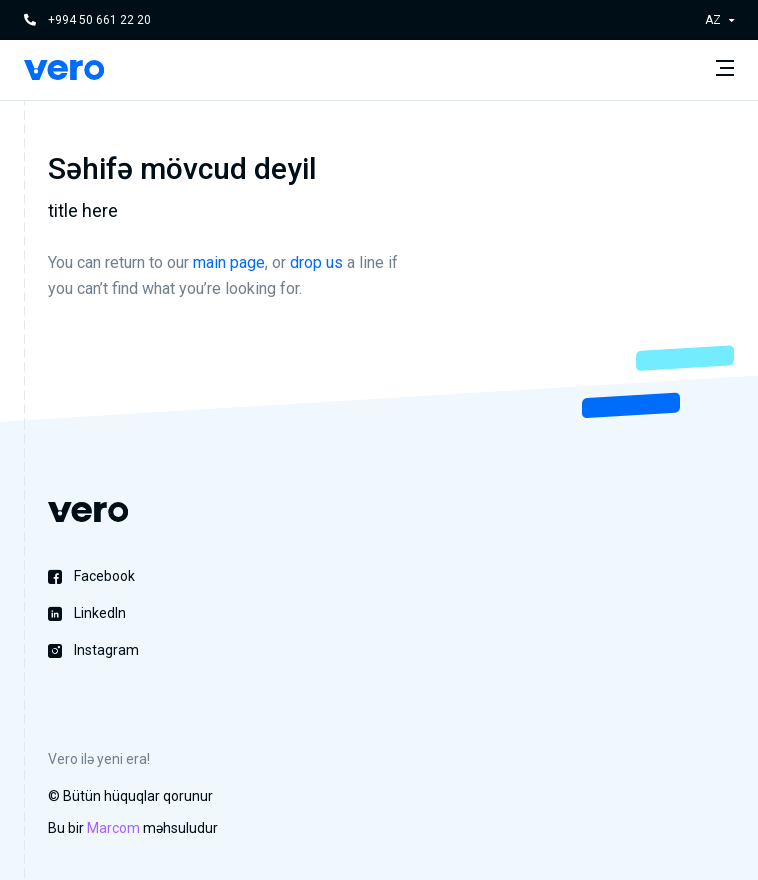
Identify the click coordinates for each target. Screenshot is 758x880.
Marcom (113, 828)
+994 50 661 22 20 (99, 20)
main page (229, 262)
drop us (316, 262)
